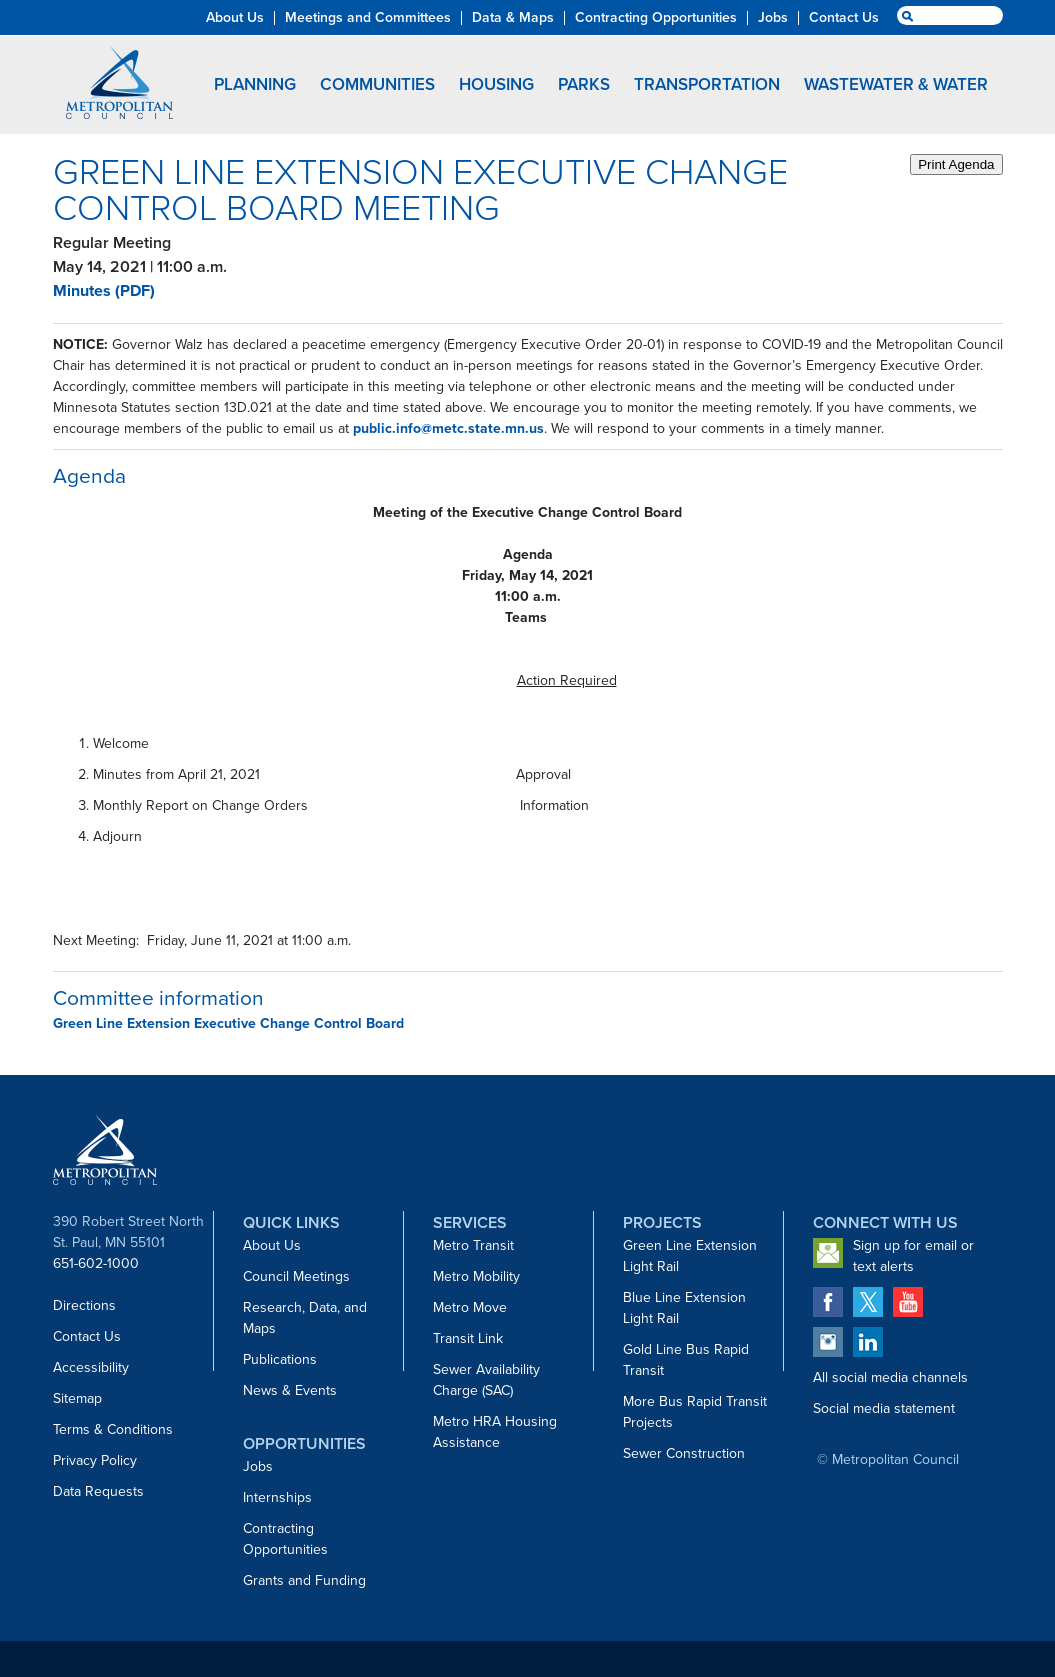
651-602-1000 (96, 1263)
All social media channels (890, 1377)
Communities (377, 84)
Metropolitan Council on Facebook (828, 1302)
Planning (255, 84)
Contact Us (87, 1336)
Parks (584, 84)
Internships (277, 1497)
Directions (84, 1305)
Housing (496, 84)
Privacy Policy (95, 1460)
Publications (280, 1359)
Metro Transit (473, 1245)
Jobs (258, 1466)
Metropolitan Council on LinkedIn (868, 1342)
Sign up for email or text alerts (913, 1256)
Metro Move (470, 1307)
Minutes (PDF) (104, 290)
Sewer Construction (684, 1453)
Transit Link (468, 1338)
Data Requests (98, 1491)
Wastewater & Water (896, 84)
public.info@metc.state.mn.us (448, 428)
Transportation (707, 84)
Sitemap (77, 1398)
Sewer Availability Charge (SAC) (486, 1380)
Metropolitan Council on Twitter (868, 1302)
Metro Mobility (476, 1276)
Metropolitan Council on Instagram (828, 1342)
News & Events (290, 1390)
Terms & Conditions (113, 1429)
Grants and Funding (304, 1580)
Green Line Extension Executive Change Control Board (228, 1023)
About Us (272, 1245)
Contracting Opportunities (285, 1539)
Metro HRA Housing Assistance (495, 1432)
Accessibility (91, 1367)
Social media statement (884, 1408)
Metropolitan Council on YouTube (908, 1302)
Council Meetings (296, 1276)
